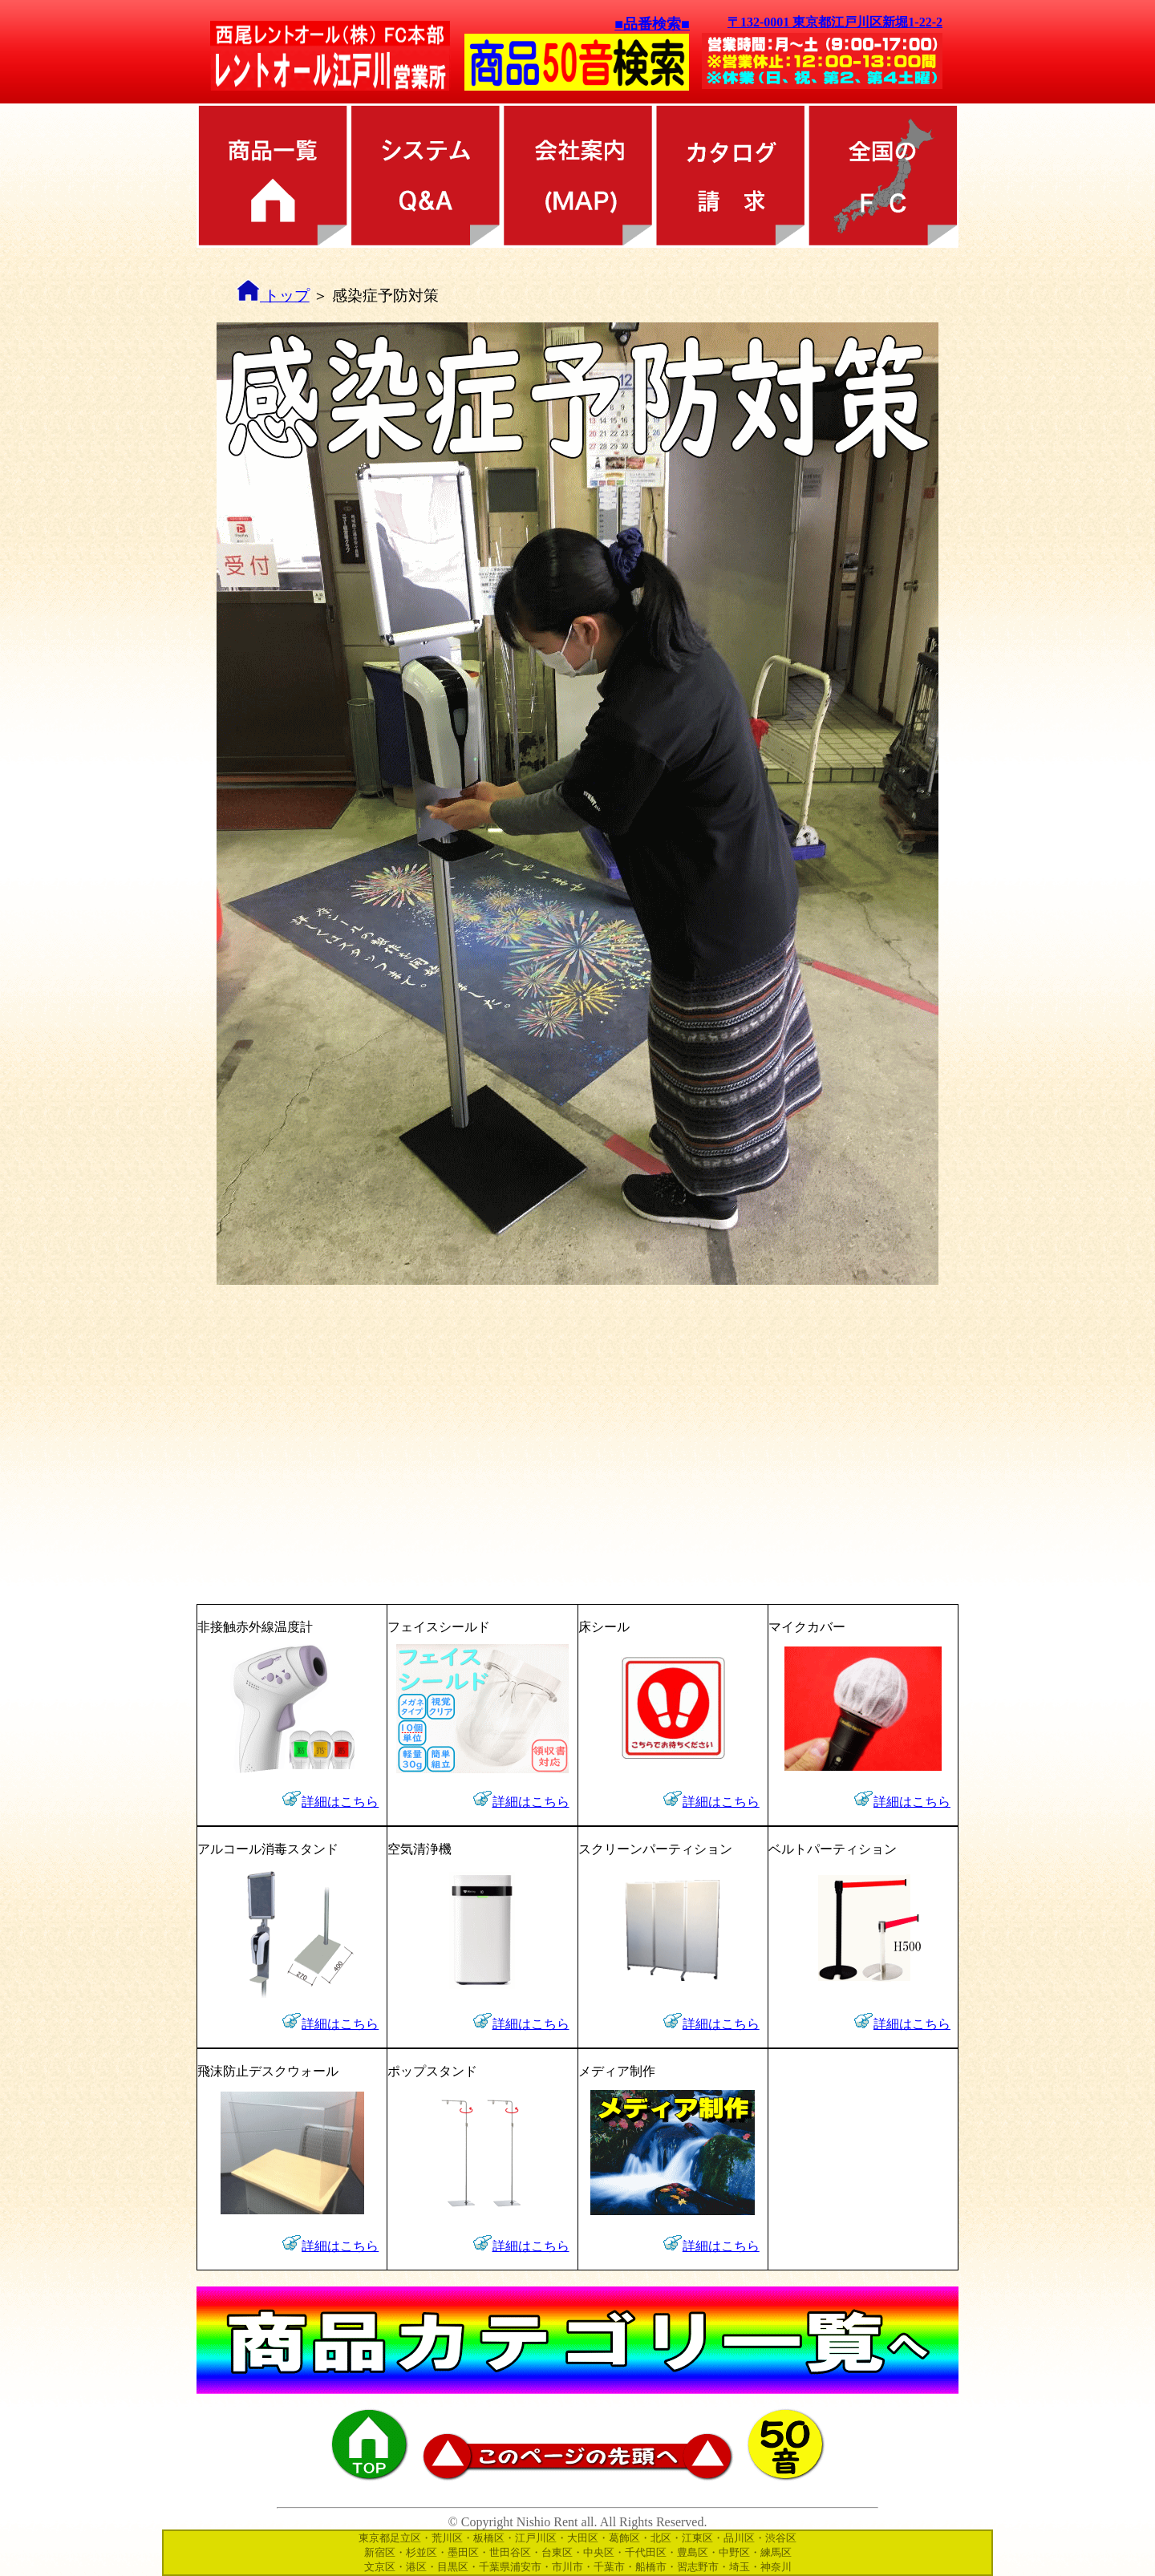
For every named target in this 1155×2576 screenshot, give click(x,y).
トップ (273, 295)
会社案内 (577, 175)
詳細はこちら (340, 1801)
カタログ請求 (730, 175)
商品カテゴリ (273, 175)
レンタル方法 (425, 175)
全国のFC (882, 175)
